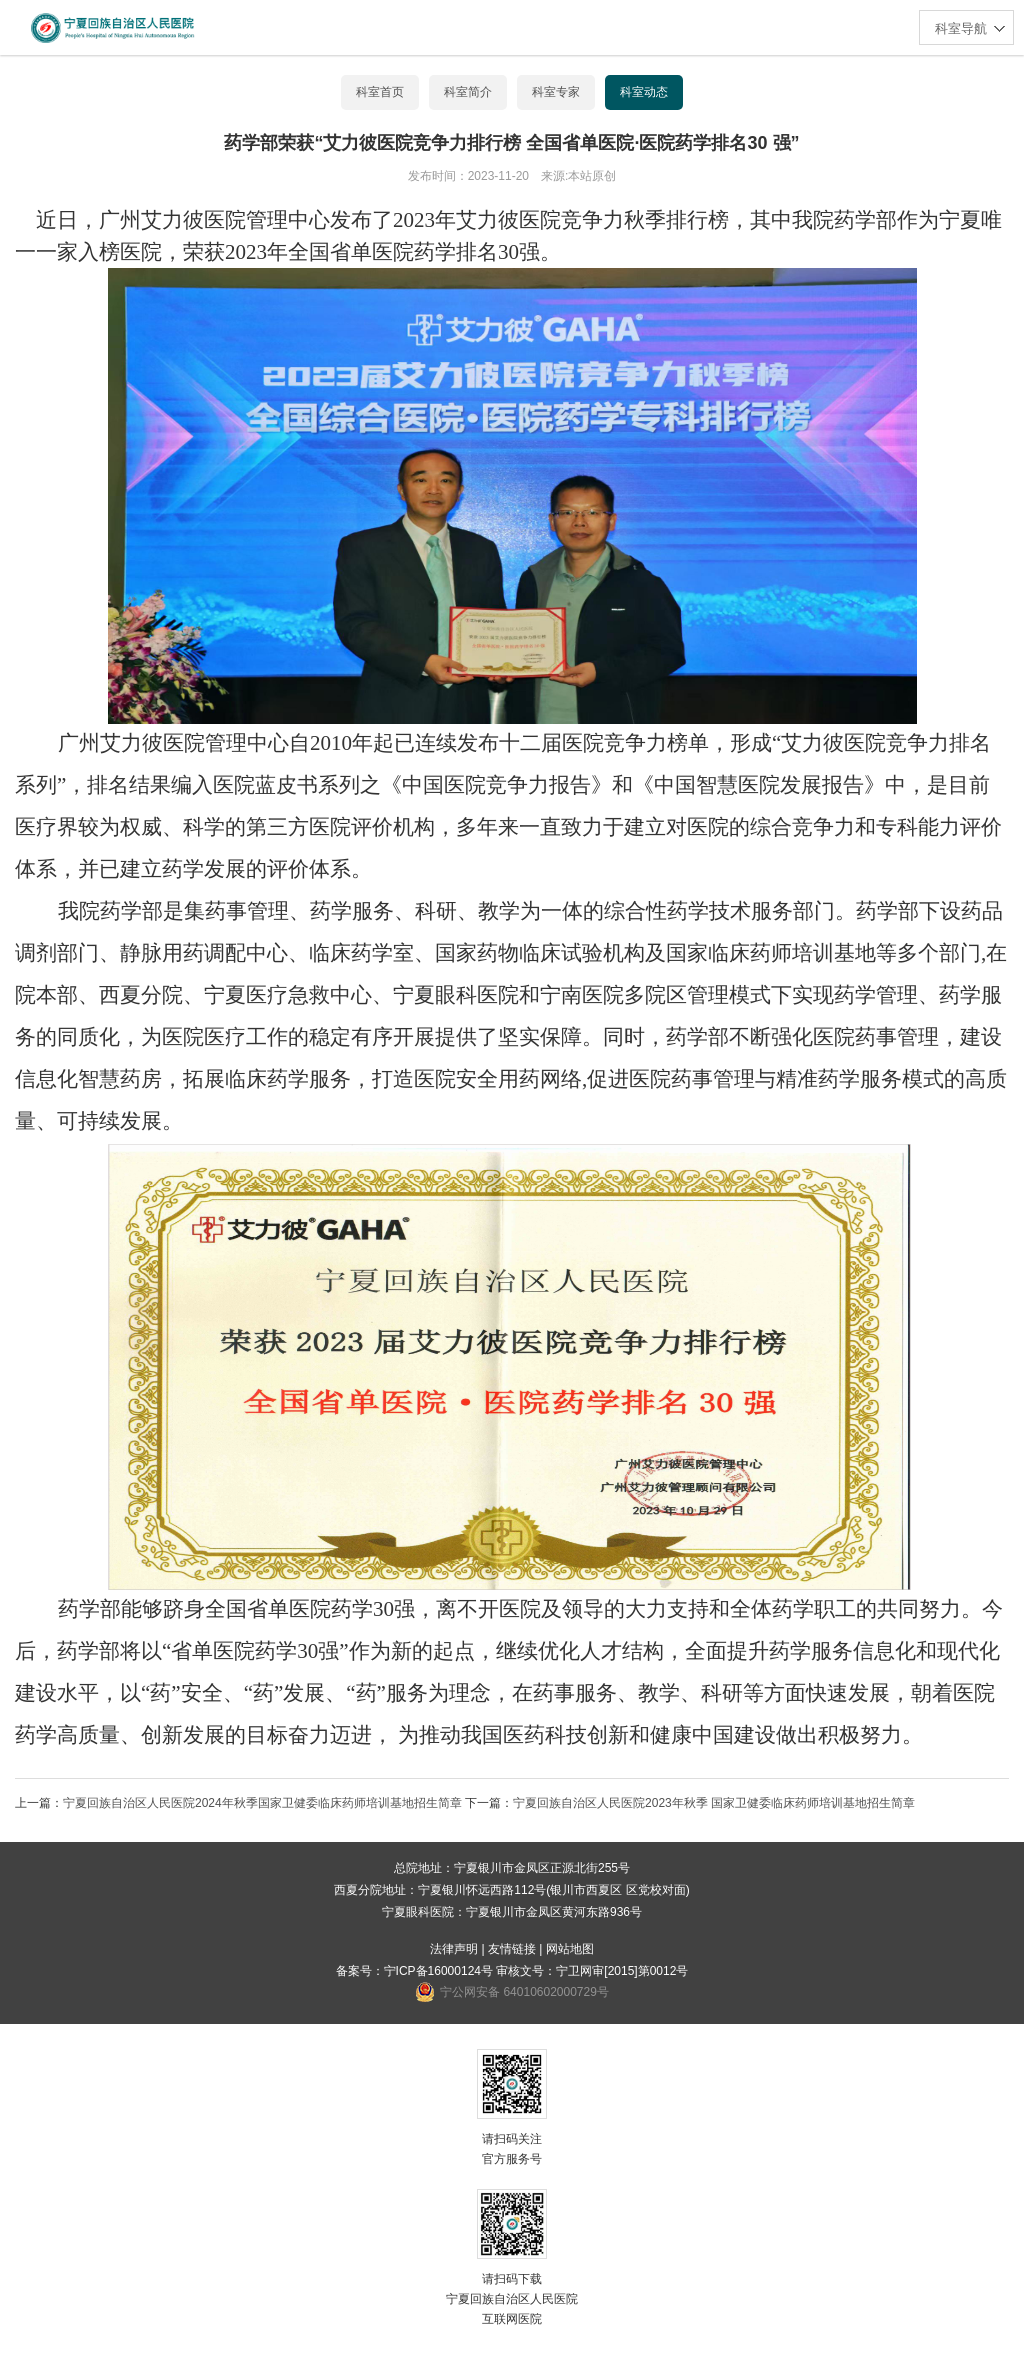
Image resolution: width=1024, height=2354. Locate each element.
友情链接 (512, 1949)
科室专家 (556, 92)
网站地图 (570, 1949)
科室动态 (644, 92)
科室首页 (380, 92)
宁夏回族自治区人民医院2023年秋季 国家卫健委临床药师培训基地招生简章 (714, 1803)
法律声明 (454, 1949)
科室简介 (468, 92)
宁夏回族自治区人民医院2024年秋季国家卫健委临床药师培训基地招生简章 (262, 1803)
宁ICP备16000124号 (438, 1971)
